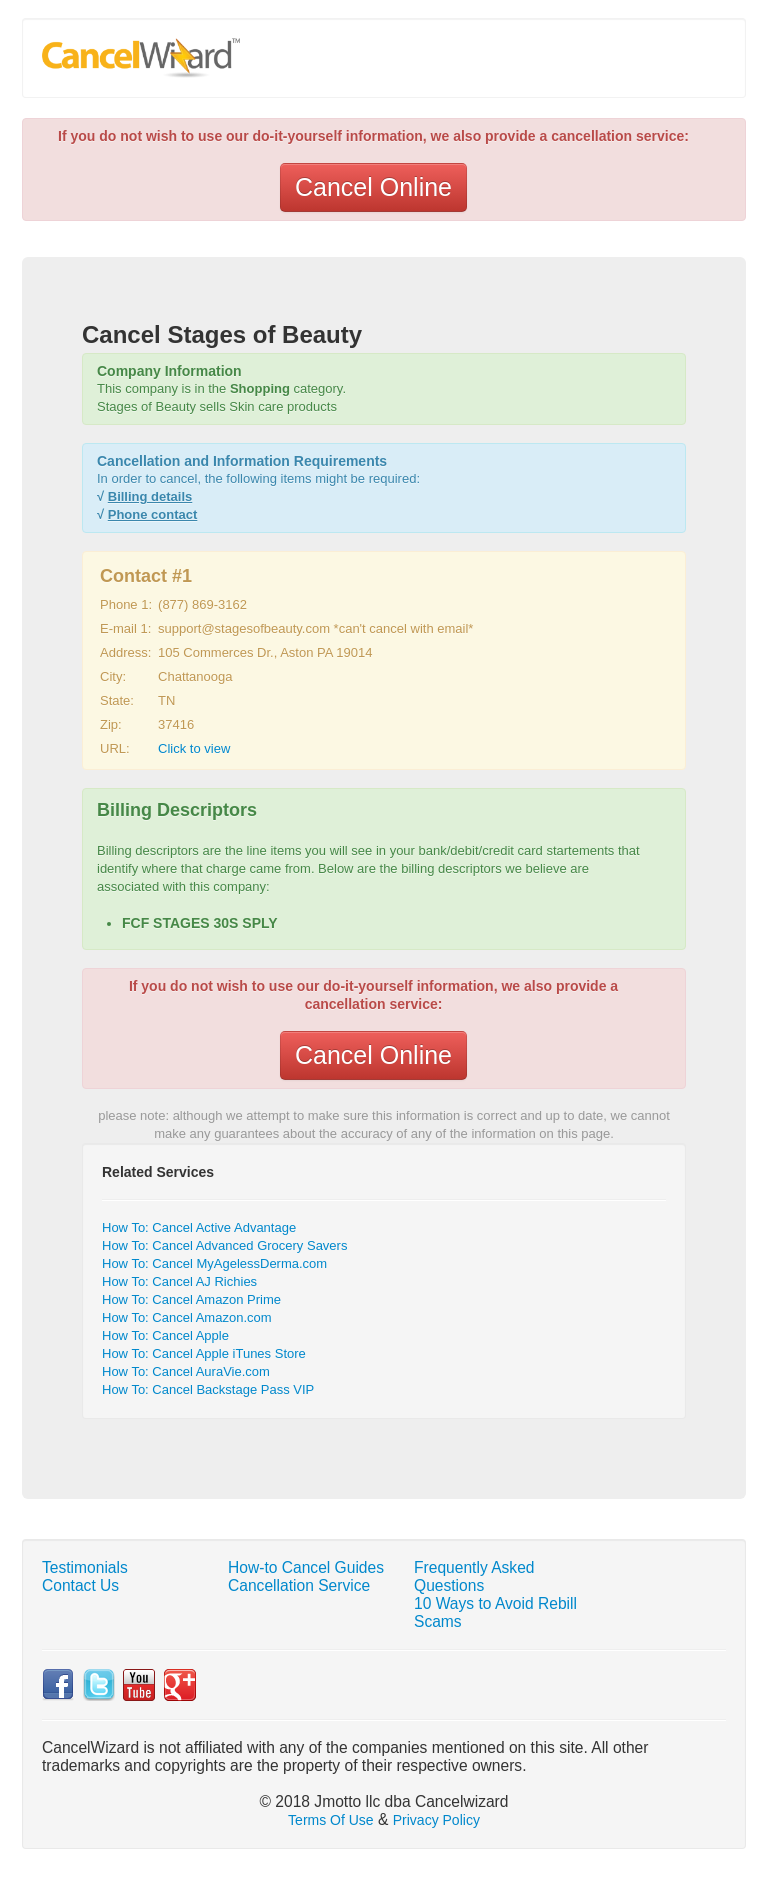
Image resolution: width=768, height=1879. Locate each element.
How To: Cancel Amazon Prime (191, 1299)
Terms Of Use (331, 1820)
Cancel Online (373, 187)
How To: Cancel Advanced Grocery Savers (224, 1245)
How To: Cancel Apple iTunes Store (204, 1353)
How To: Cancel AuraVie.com (186, 1371)
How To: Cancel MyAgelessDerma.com (214, 1263)
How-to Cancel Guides (306, 1567)
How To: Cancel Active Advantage (199, 1227)
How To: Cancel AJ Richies (179, 1281)
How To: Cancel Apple (165, 1335)
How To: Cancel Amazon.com (187, 1317)
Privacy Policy (436, 1820)
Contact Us (80, 1585)
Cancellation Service (299, 1585)
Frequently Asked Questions (474, 1576)
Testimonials (85, 1567)
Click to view (194, 748)
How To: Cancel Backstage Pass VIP (208, 1389)
